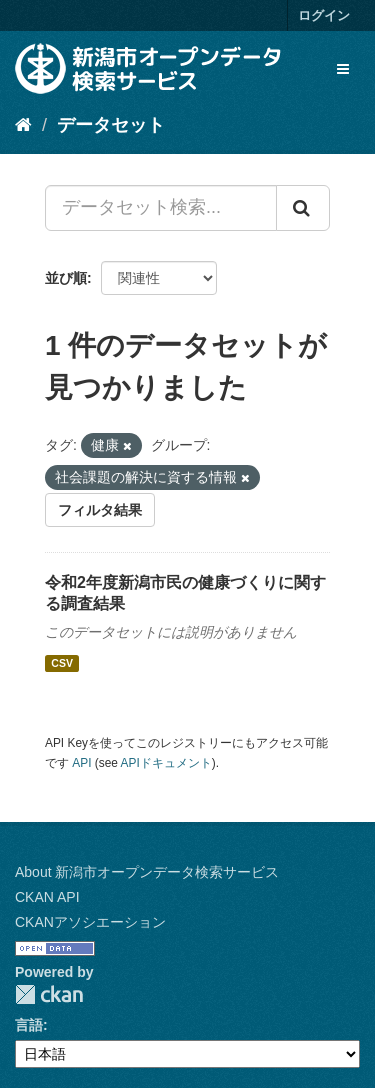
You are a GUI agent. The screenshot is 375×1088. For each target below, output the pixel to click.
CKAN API (47, 897)
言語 (29, 1025)
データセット (111, 125)
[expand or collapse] (343, 69)
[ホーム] (23, 125)
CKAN (49, 994)
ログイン (324, 15)
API (81, 763)
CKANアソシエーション (90, 922)
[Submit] (303, 208)
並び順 (66, 278)
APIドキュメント (166, 763)
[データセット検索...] (161, 208)
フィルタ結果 (100, 510)
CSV (62, 663)
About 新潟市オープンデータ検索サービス (147, 872)
